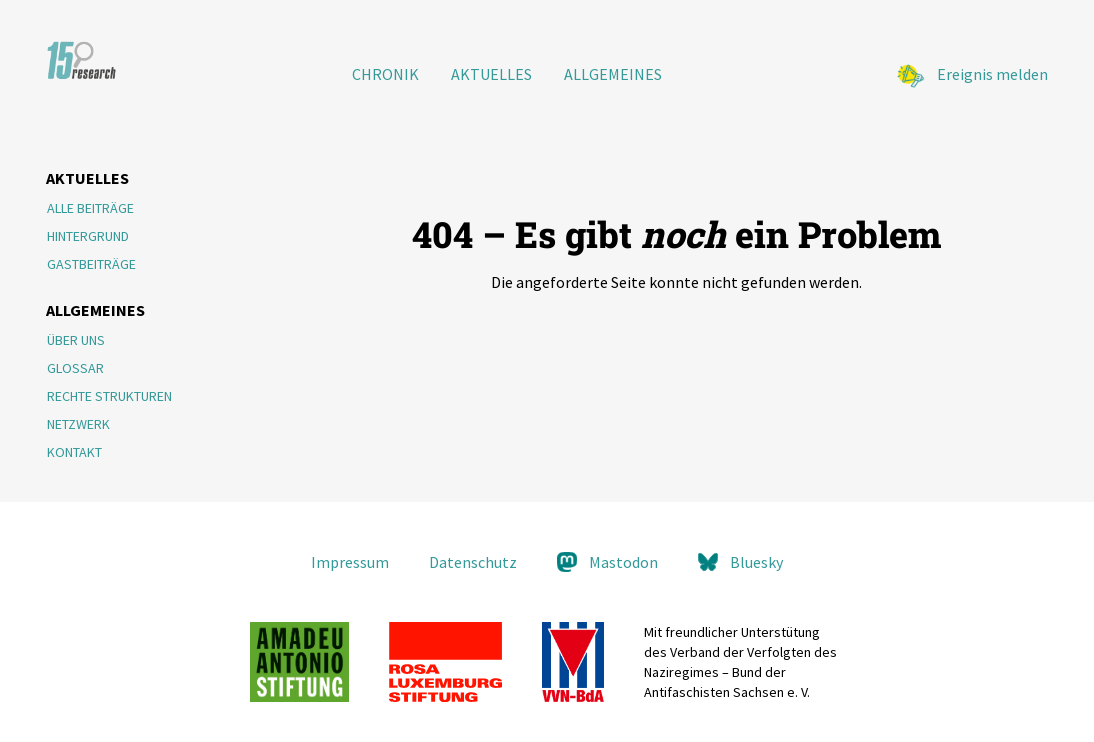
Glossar (75, 368)
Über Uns (76, 340)
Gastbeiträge (91, 264)
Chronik (385, 74)
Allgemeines (613, 74)
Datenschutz (473, 562)
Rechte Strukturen (109, 396)
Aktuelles (491, 74)
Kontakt (74, 452)
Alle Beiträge (90, 208)
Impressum (350, 562)
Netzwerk (78, 424)
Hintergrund (88, 236)
